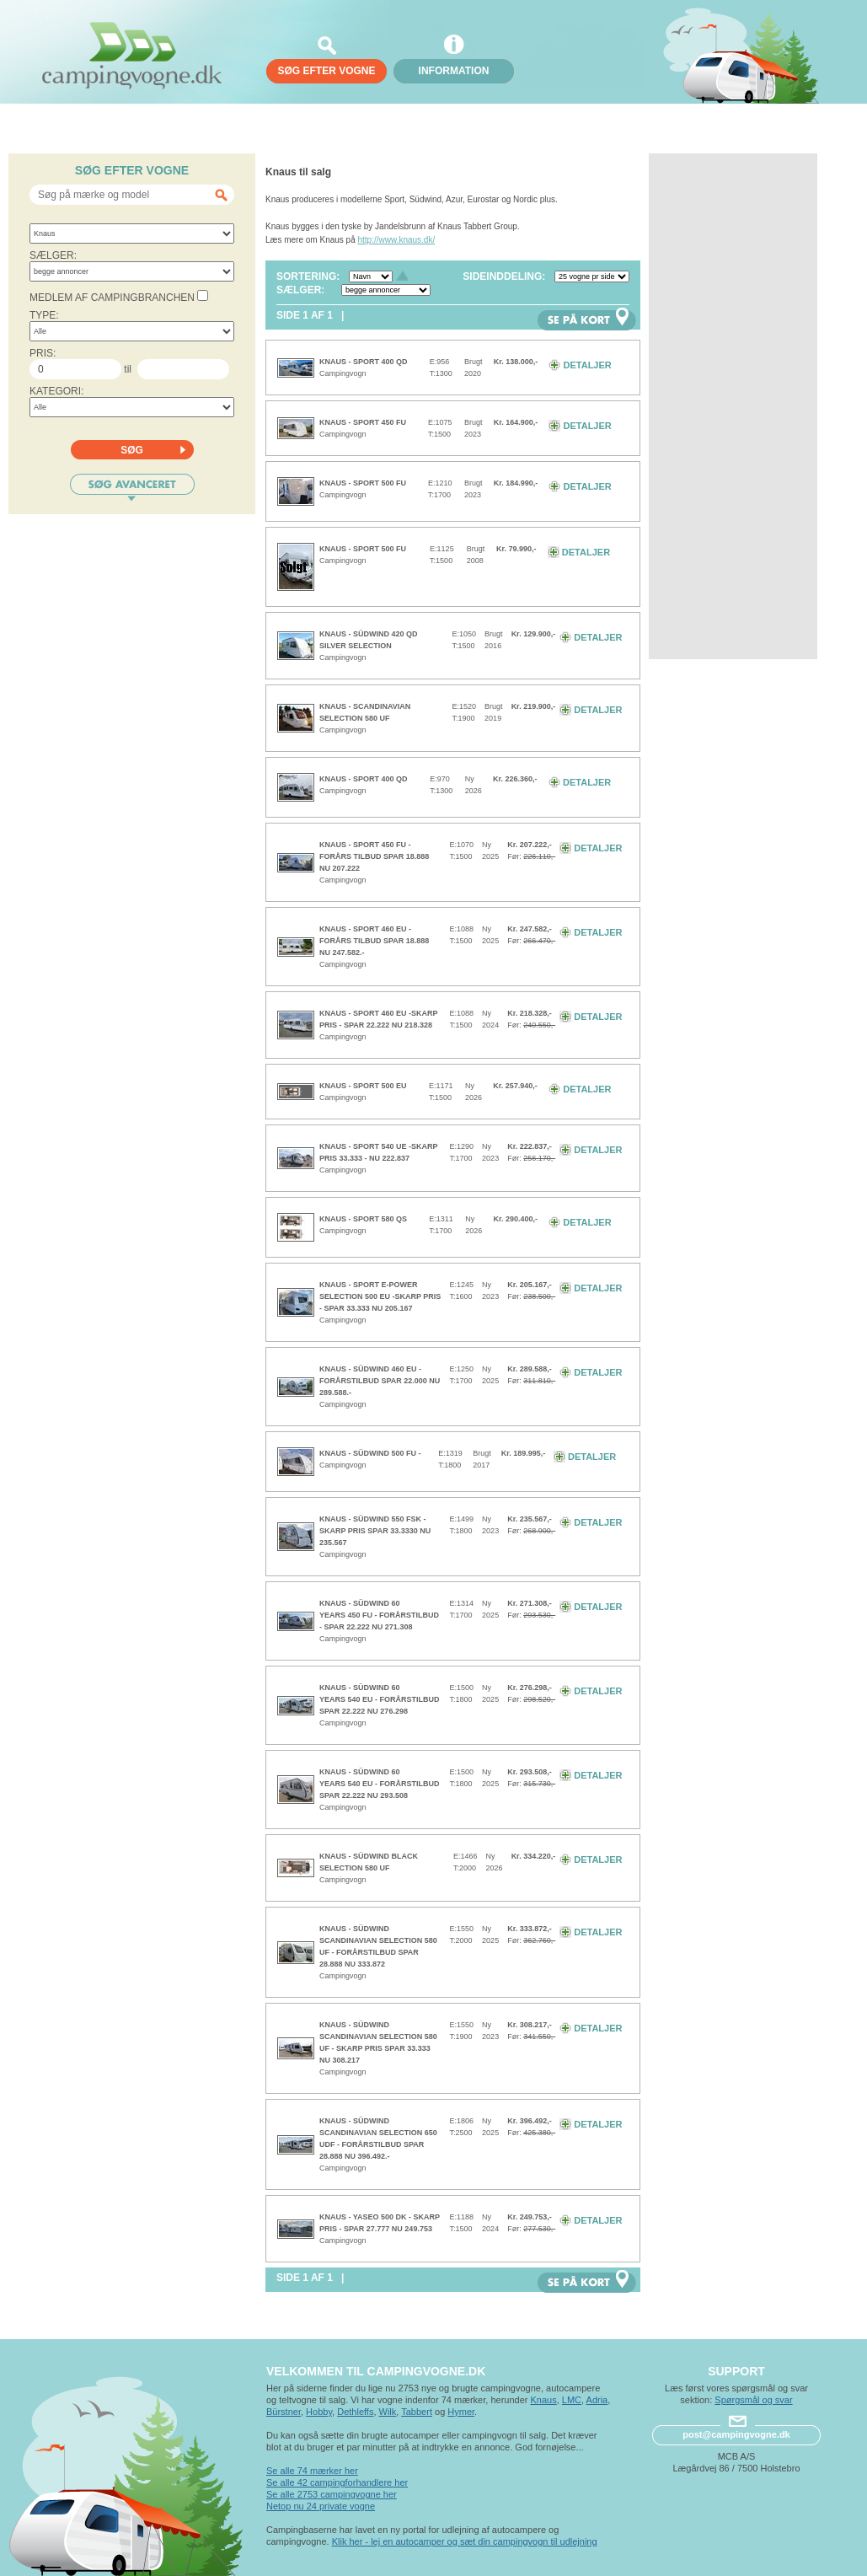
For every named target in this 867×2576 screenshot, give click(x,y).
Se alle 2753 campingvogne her (331, 2494)
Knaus (543, 2400)
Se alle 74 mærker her (312, 2471)
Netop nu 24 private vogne (320, 2506)
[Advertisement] (733, 406)
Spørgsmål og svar (753, 2400)
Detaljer (580, 365)
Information (454, 71)
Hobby (319, 2412)
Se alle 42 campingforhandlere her (337, 2482)
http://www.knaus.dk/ (397, 239)
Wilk (388, 2412)
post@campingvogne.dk (735, 2434)
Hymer (460, 2412)
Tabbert (416, 2412)
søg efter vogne (326, 71)
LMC (571, 2400)
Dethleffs (355, 2412)
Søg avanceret (132, 488)
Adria (597, 2400)
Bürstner (283, 2412)
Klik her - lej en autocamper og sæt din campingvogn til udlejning (464, 2541)
